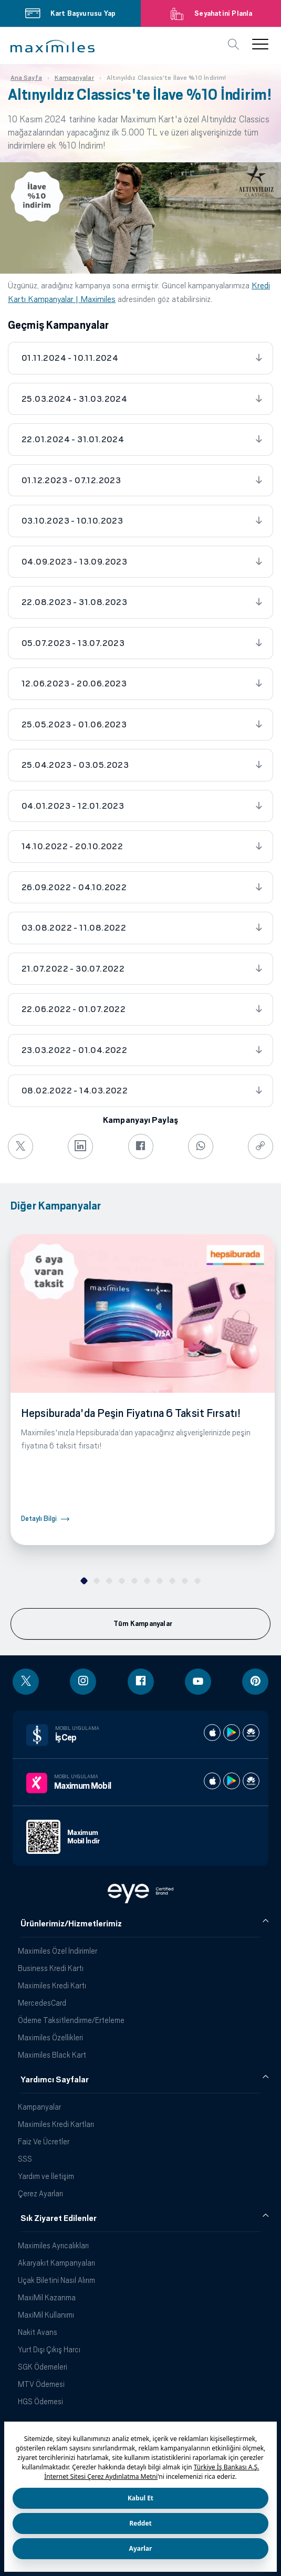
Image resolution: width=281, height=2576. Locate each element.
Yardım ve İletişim (46, 2176)
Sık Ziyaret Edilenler (58, 2218)
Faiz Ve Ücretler (43, 2141)
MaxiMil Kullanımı (46, 2314)
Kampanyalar (39, 2106)
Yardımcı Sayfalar (54, 2079)
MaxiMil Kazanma (47, 2297)
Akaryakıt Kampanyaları (56, 2262)
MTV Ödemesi (41, 2384)
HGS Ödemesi (40, 2401)
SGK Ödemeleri (42, 2366)
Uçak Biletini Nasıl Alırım (56, 2280)
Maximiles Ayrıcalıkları (53, 2245)
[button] (53, 46)
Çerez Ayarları (40, 2193)
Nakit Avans (37, 2332)
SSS (25, 2158)
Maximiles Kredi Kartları (56, 2124)
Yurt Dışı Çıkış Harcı (49, 2349)
